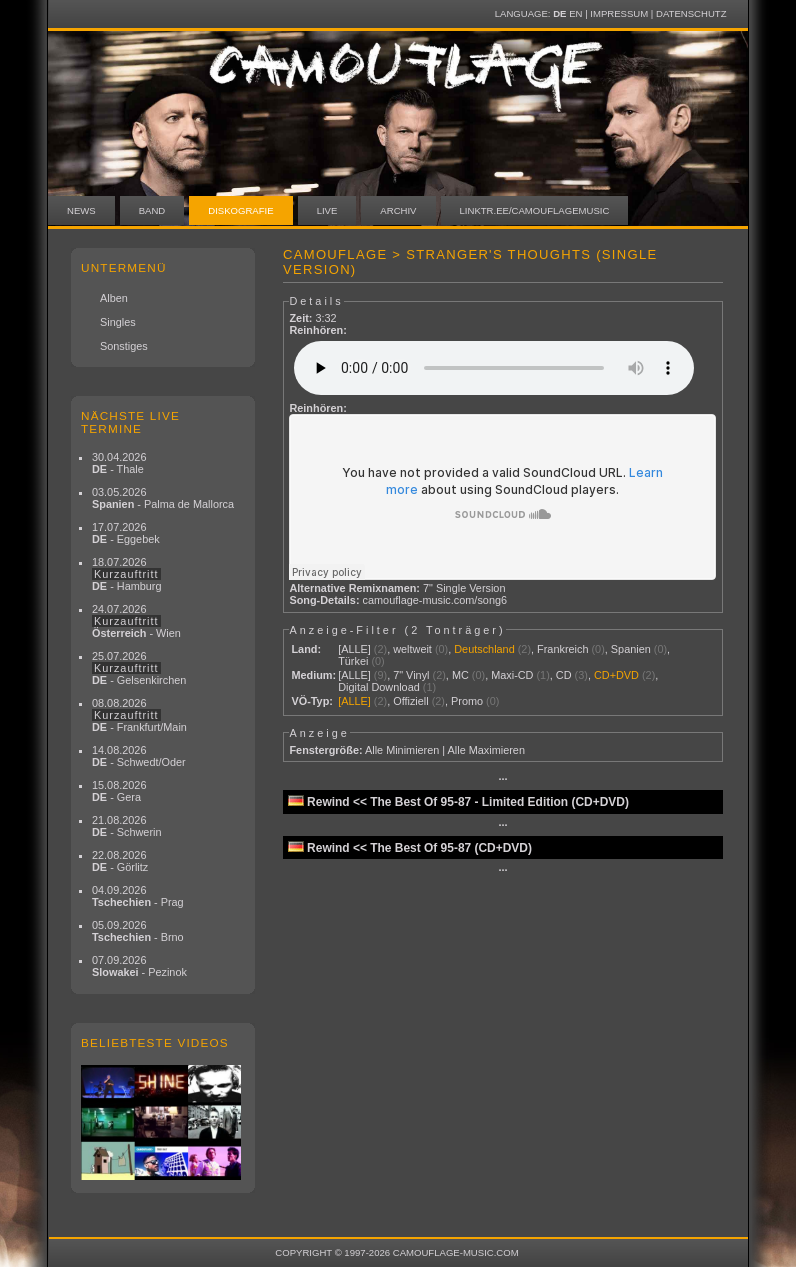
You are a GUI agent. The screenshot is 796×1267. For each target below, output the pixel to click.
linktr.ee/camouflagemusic (535, 210)
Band (152, 210)
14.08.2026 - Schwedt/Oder (139, 756)
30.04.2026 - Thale (119, 463)
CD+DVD (616, 675)
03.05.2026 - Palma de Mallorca (163, 498)
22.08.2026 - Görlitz (120, 861)
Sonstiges (124, 346)
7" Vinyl (411, 675)
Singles (118, 322)
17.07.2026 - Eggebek (126, 533)
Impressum (619, 13)
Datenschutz (691, 13)
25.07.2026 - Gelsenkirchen (139, 668)
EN (575, 13)
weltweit (412, 649)
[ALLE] (354, 649)
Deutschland (484, 649)
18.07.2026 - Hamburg (127, 574)
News (81, 210)
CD (564, 675)
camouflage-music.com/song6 (435, 600)
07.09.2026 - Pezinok (139, 966)
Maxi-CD (512, 675)
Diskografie (240, 210)
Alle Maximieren (486, 750)
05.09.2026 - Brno (138, 931)
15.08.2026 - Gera (119, 791)
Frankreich (562, 649)
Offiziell (410, 701)
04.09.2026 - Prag (138, 896)
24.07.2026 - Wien (136, 621)
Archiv (398, 210)
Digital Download (379, 687)
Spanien (631, 649)
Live (327, 210)
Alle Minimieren (402, 750)
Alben (114, 298)
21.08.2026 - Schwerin (127, 826)
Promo (467, 701)
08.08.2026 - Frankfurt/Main (139, 715)
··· (502, 779)
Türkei (353, 661)
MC (460, 675)
